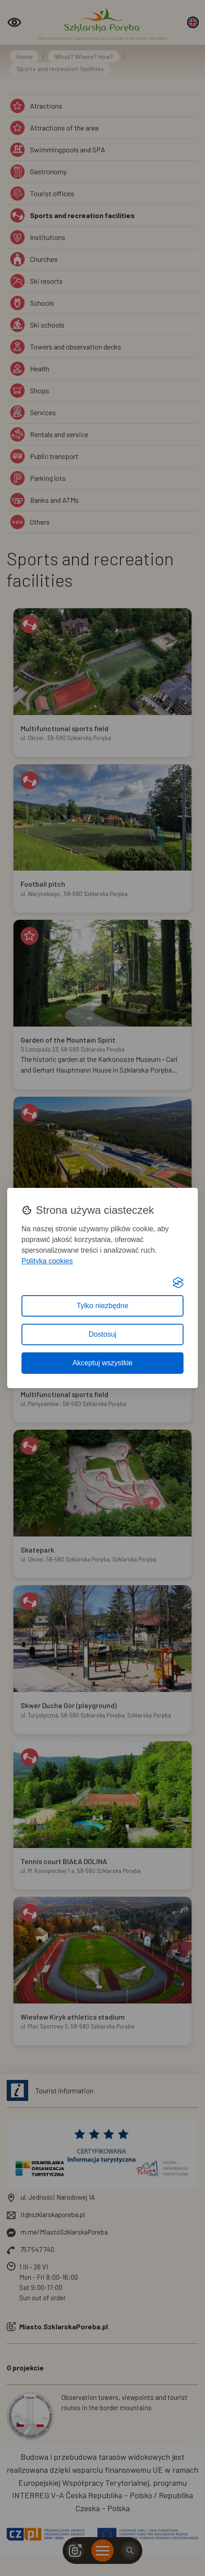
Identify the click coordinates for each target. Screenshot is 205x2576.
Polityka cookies (47, 1261)
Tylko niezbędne (102, 1305)
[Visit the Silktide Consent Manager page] (178, 1282)
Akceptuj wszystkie (102, 1363)
